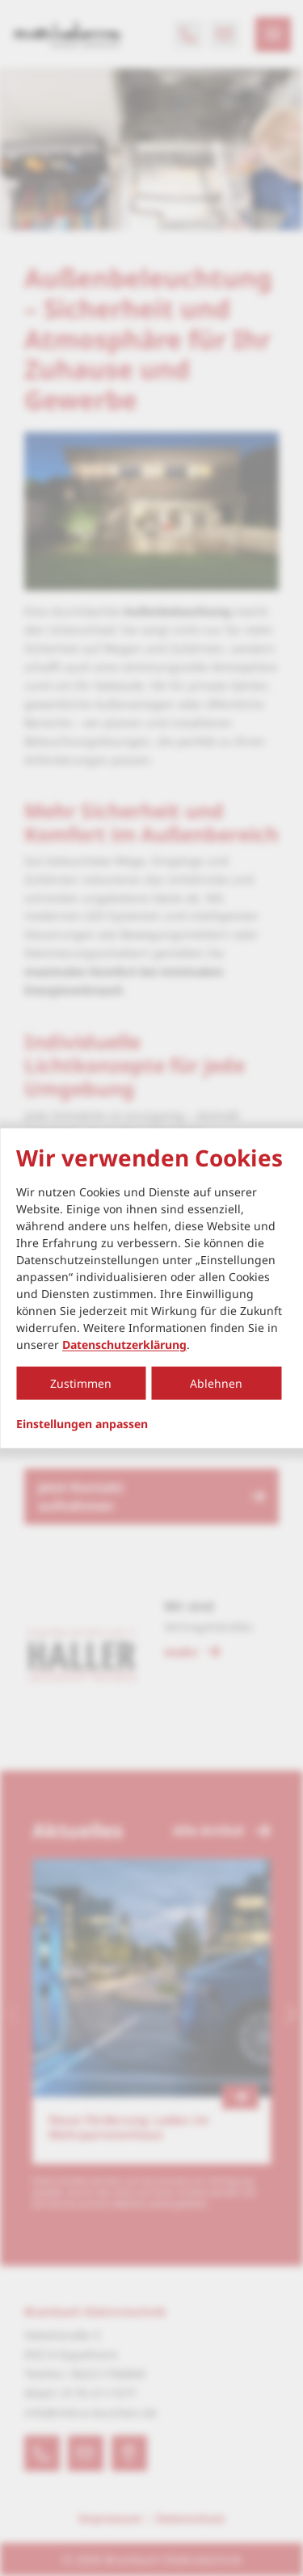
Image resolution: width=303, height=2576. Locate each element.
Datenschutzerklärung (124, 1344)
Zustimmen (81, 1383)
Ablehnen (216, 1383)
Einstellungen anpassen (82, 1424)
